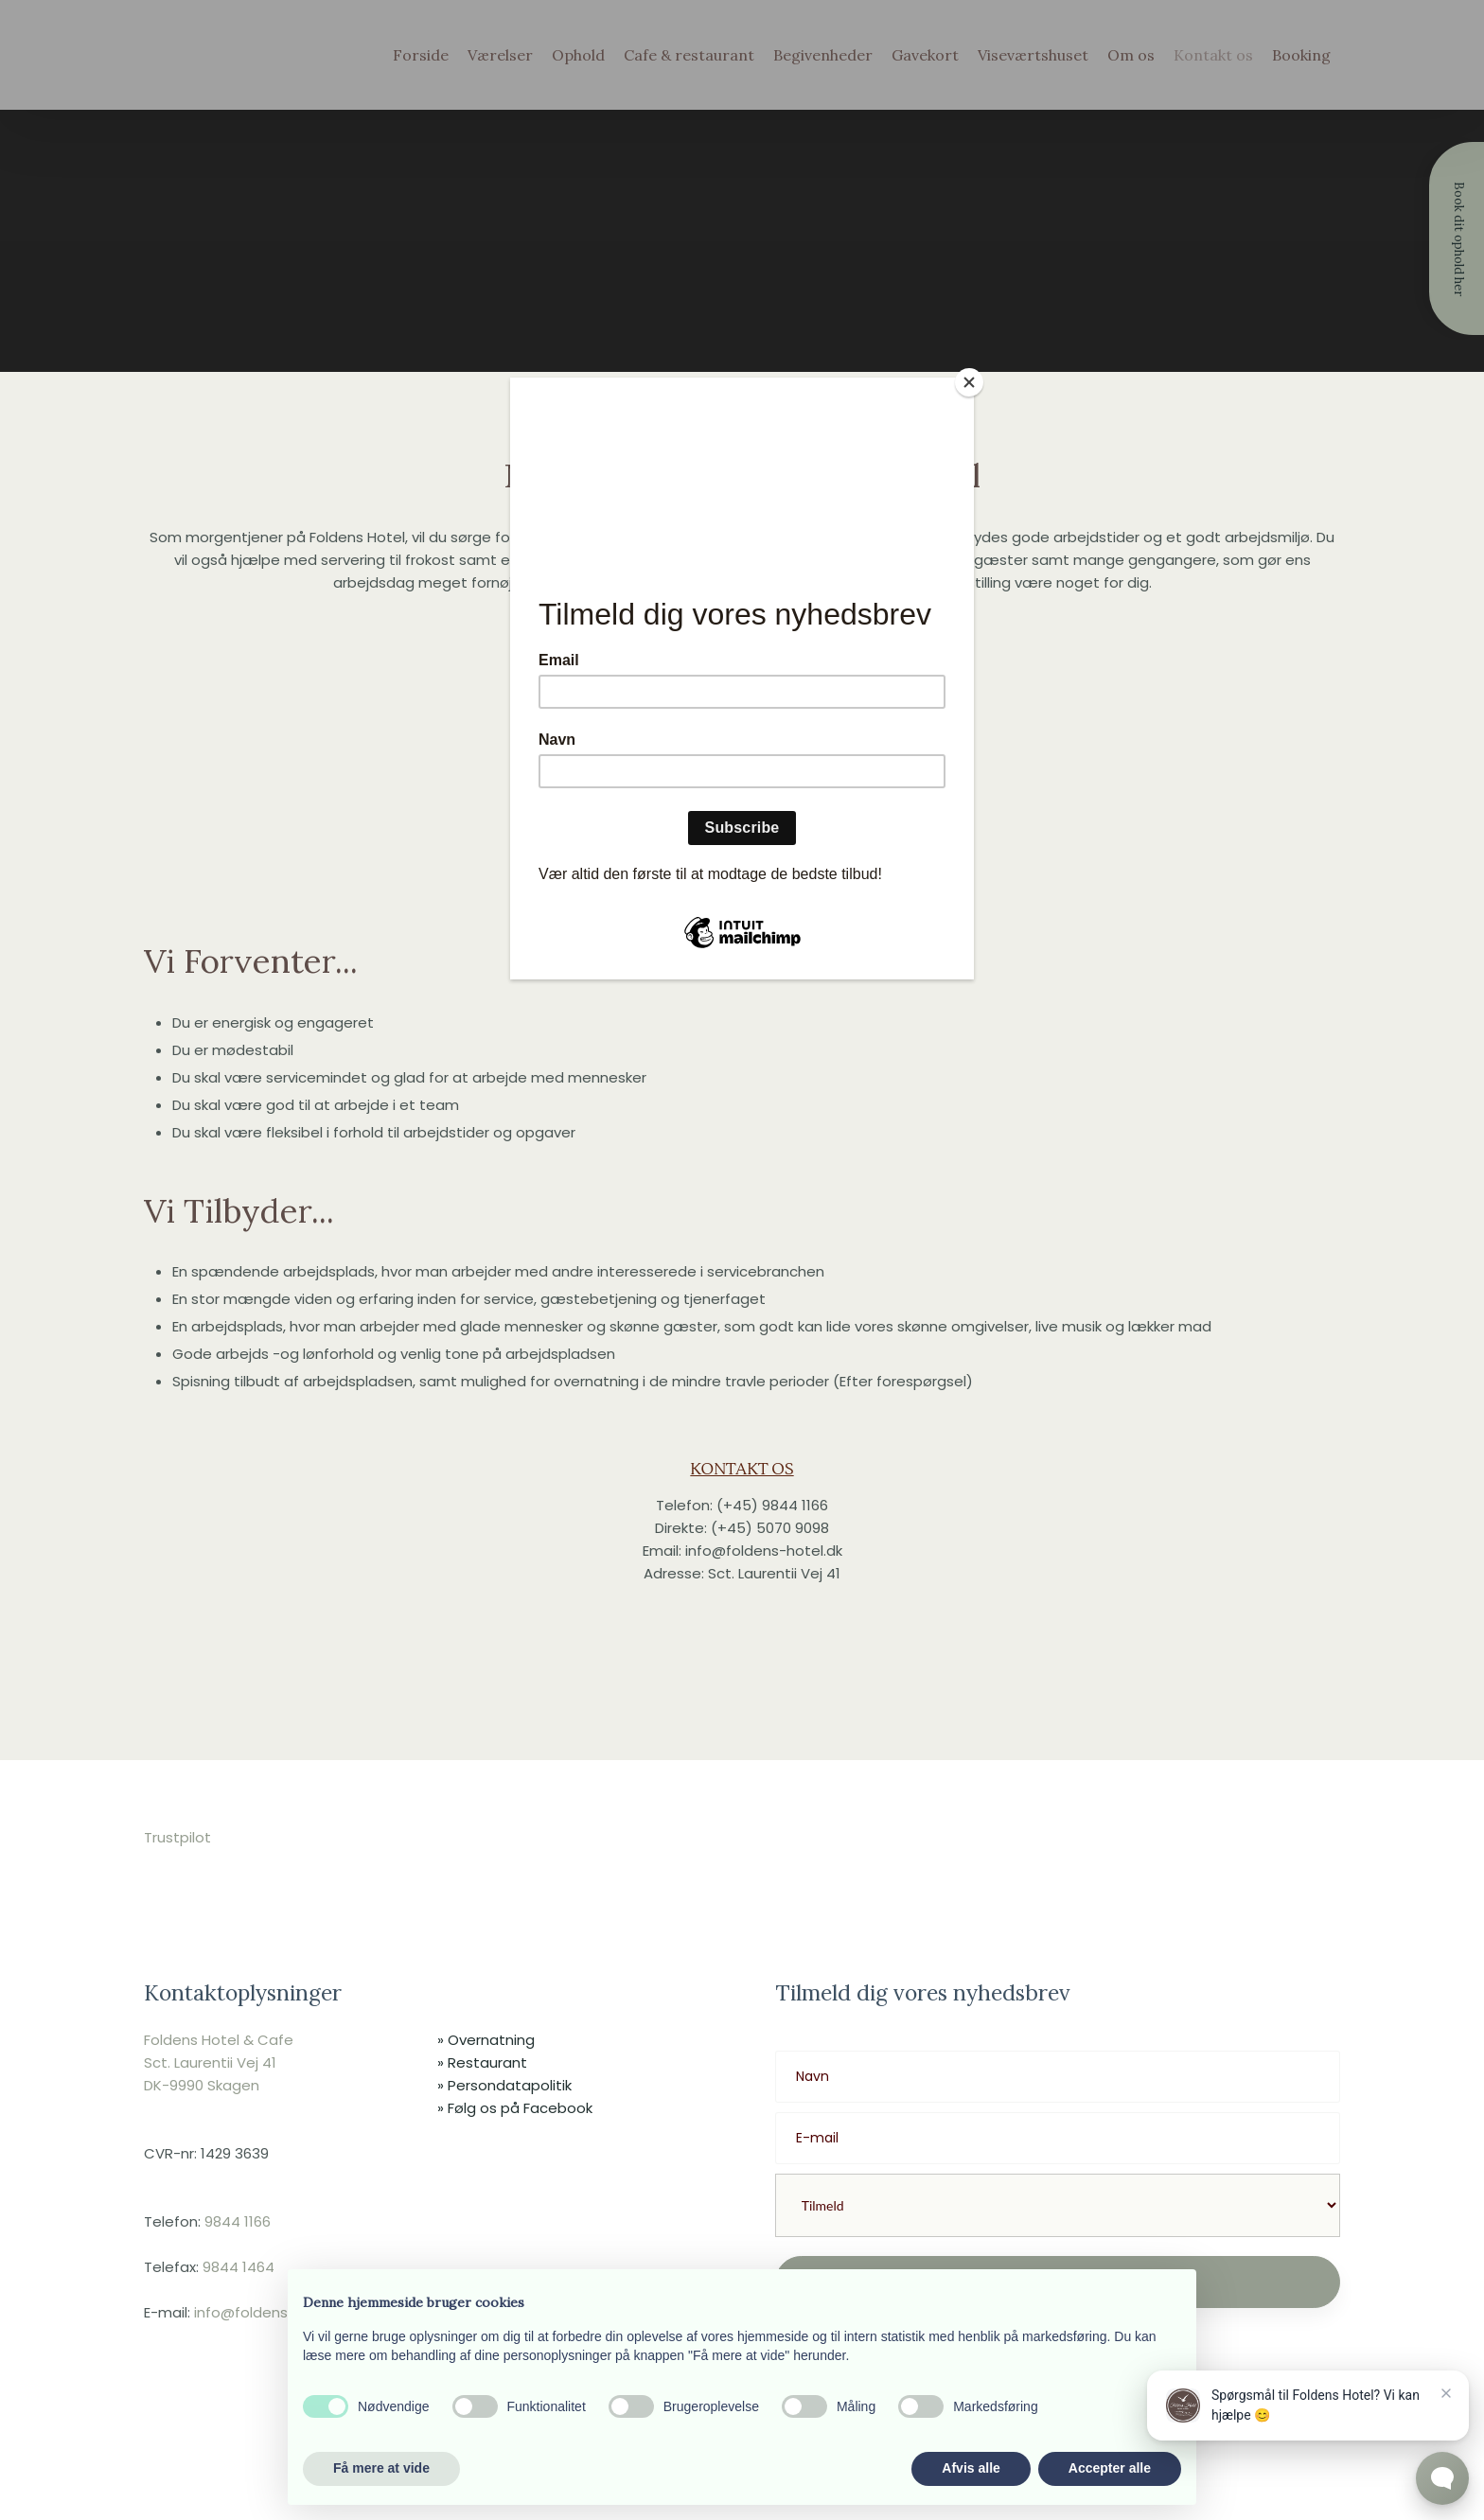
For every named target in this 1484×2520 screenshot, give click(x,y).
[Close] (969, 382)
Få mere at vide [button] (381, 2468)
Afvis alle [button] (970, 2468)
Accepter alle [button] (1110, 2468)
